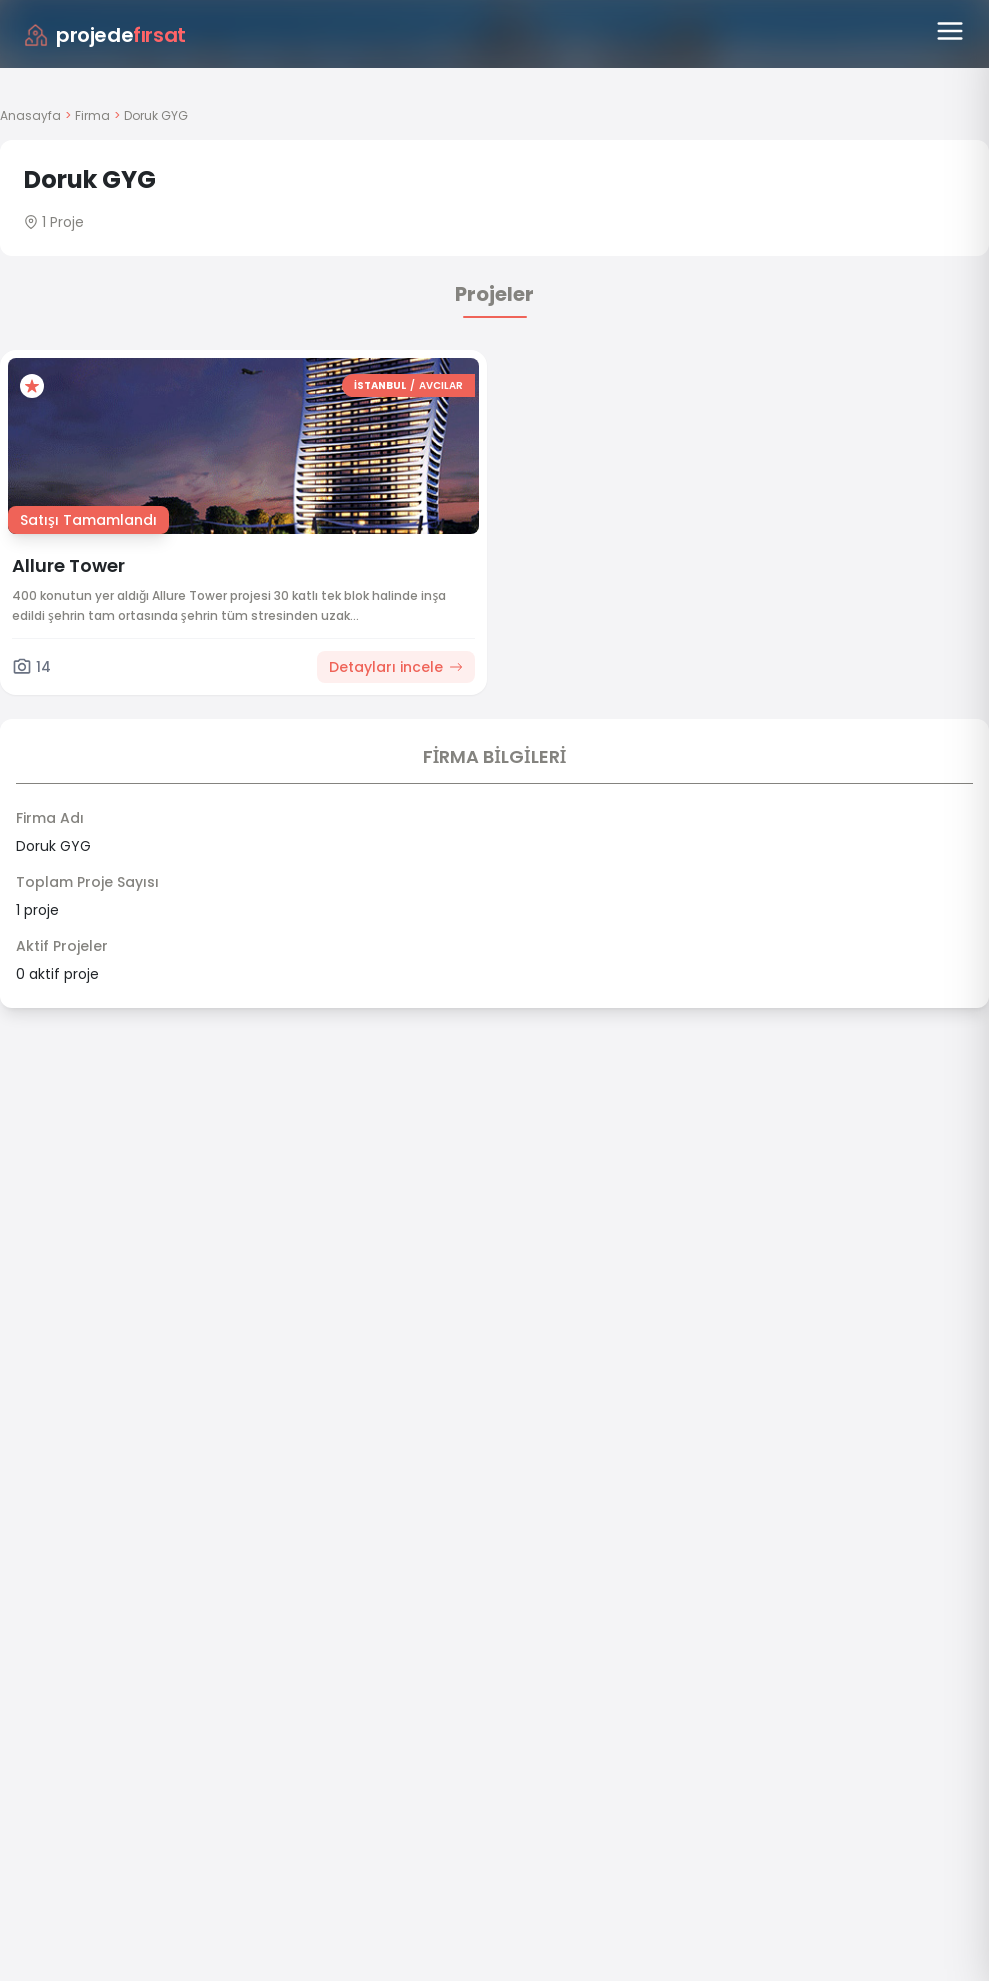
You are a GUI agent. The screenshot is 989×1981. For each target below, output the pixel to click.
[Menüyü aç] (950, 31)
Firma (92, 115)
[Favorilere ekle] (32, 386)
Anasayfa (30, 115)
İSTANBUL (380, 385)
